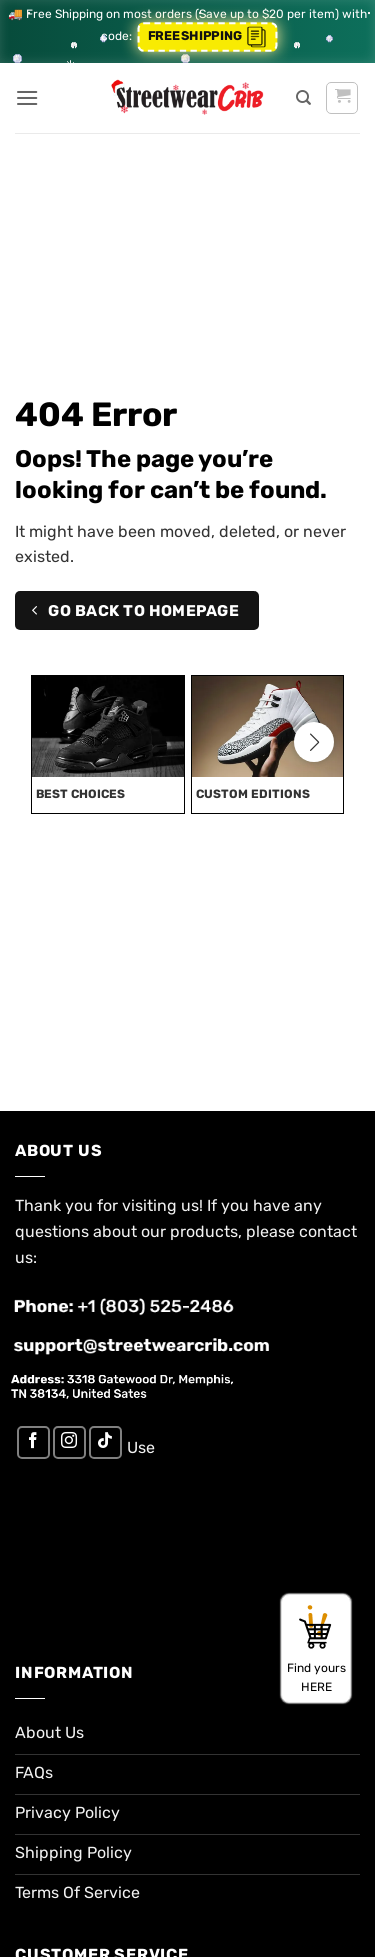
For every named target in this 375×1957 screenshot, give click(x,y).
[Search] (303, 98)
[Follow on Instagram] (69, 1442)
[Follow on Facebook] (33, 1442)
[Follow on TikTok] (105, 1442)
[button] (27, 97)
